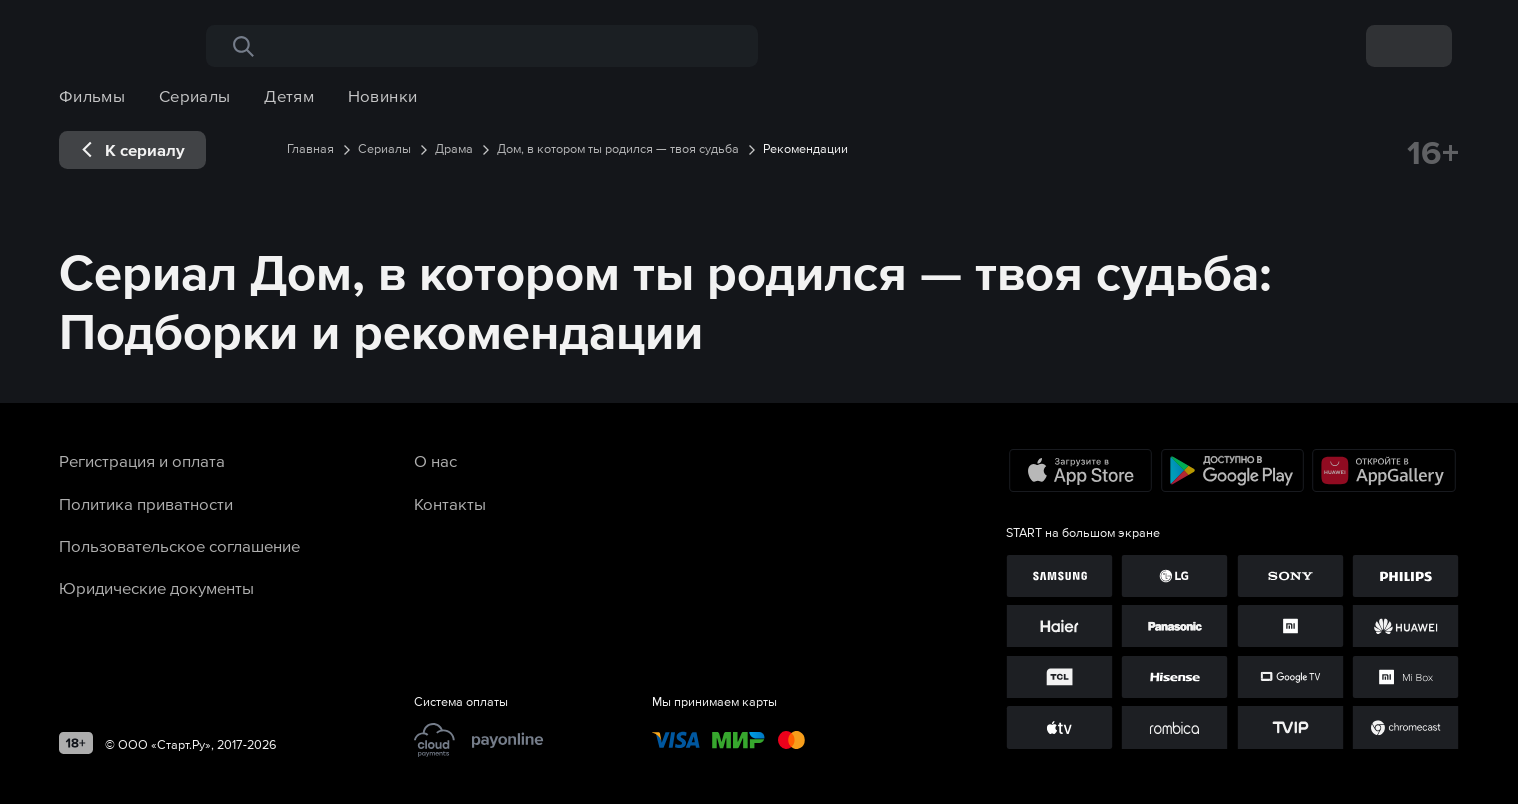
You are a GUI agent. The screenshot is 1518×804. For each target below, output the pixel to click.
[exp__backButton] (132, 150)
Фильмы (92, 96)
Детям (289, 96)
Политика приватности (146, 504)
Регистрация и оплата (142, 461)
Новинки (383, 96)
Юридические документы (156, 588)
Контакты (450, 504)
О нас (435, 461)
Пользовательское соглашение (179, 546)
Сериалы (195, 96)
